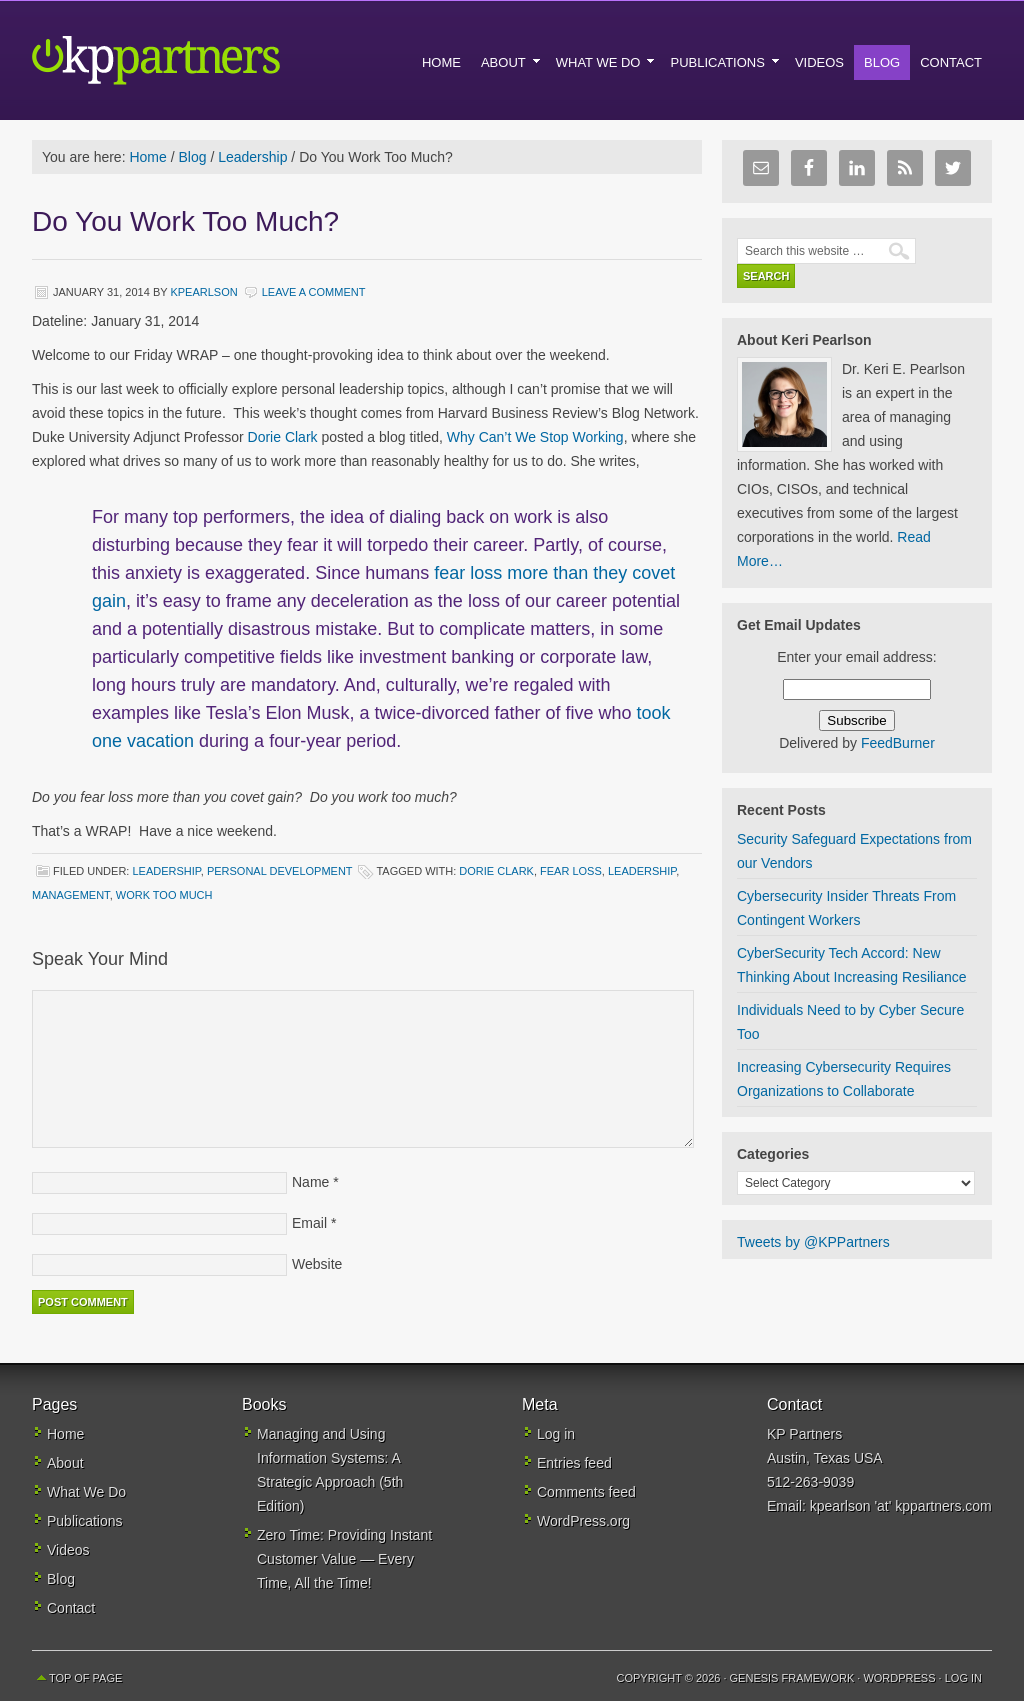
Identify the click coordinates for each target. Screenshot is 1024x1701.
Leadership (166, 871)
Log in (556, 1434)
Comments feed (586, 1492)
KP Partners (202, 60)
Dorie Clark (283, 437)
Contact (71, 1608)
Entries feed (574, 1463)
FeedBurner (898, 743)
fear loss (571, 871)
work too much (164, 895)
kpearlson (203, 292)
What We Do (86, 1492)
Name (310, 1182)
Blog (61, 1579)
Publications (85, 1521)
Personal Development (280, 871)
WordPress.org (583, 1521)
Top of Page (85, 1678)
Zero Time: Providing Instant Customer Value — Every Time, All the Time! (344, 1559)
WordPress (899, 1678)
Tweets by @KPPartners (813, 1242)
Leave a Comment (314, 292)
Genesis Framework (792, 1678)
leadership (642, 871)
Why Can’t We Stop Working (533, 437)
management (71, 895)
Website (317, 1264)
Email (309, 1223)
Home (65, 1434)
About (65, 1463)
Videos (68, 1550)
